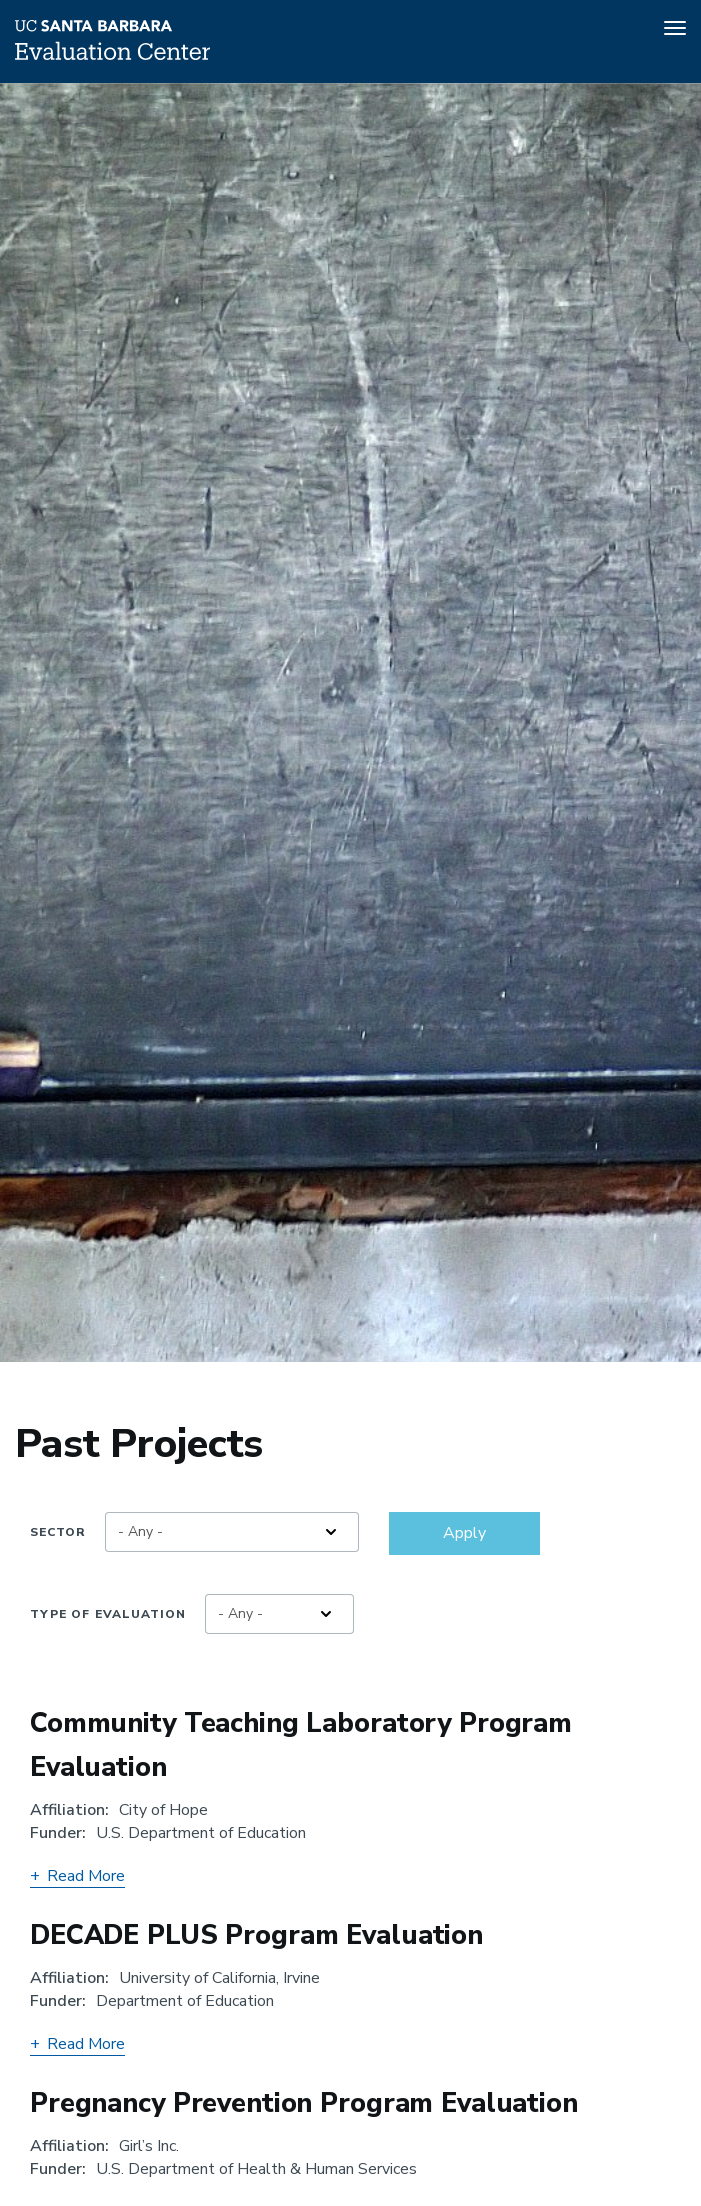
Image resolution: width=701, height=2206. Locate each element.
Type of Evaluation (108, 1614)
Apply (464, 1533)
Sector (58, 1532)
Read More (77, 1876)
